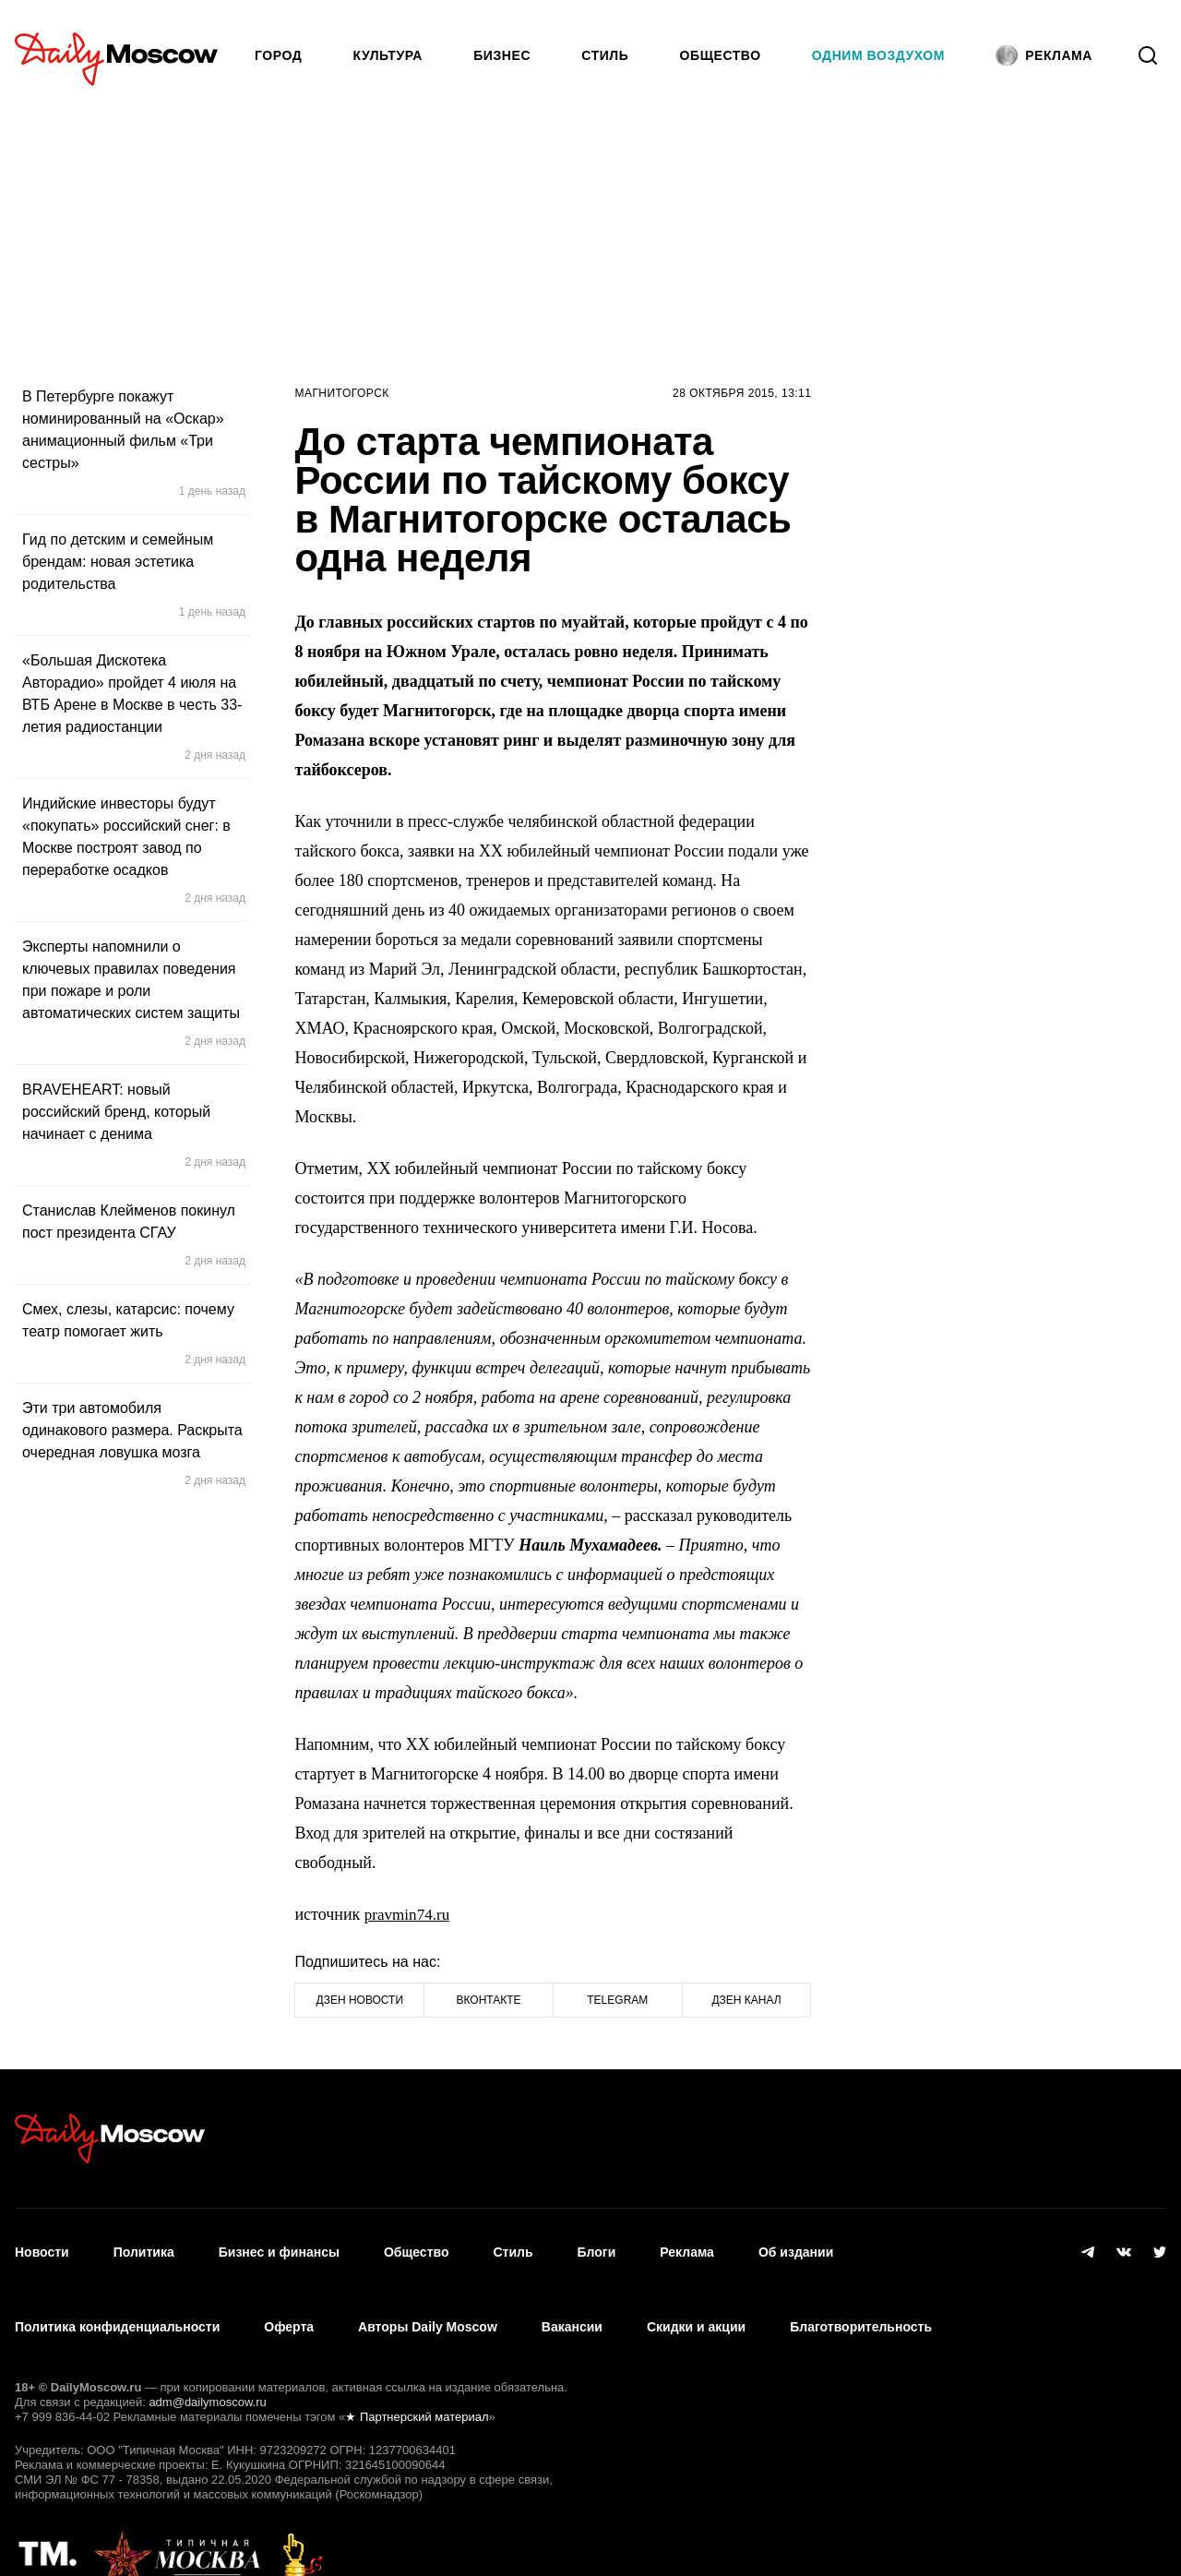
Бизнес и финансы (279, 2242)
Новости (42, 2242)
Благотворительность (861, 2296)
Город (278, 55)
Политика (143, 2242)
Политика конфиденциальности (117, 2296)
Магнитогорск (341, 393)
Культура (388, 55)
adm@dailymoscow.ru (207, 2361)
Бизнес (502, 55)
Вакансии (572, 2296)
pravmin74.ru (409, 1914)
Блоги (597, 2242)
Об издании (795, 2242)
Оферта (289, 2296)
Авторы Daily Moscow (427, 2296)
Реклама (687, 2242)
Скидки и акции (696, 2296)
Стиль (604, 55)
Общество (720, 55)
